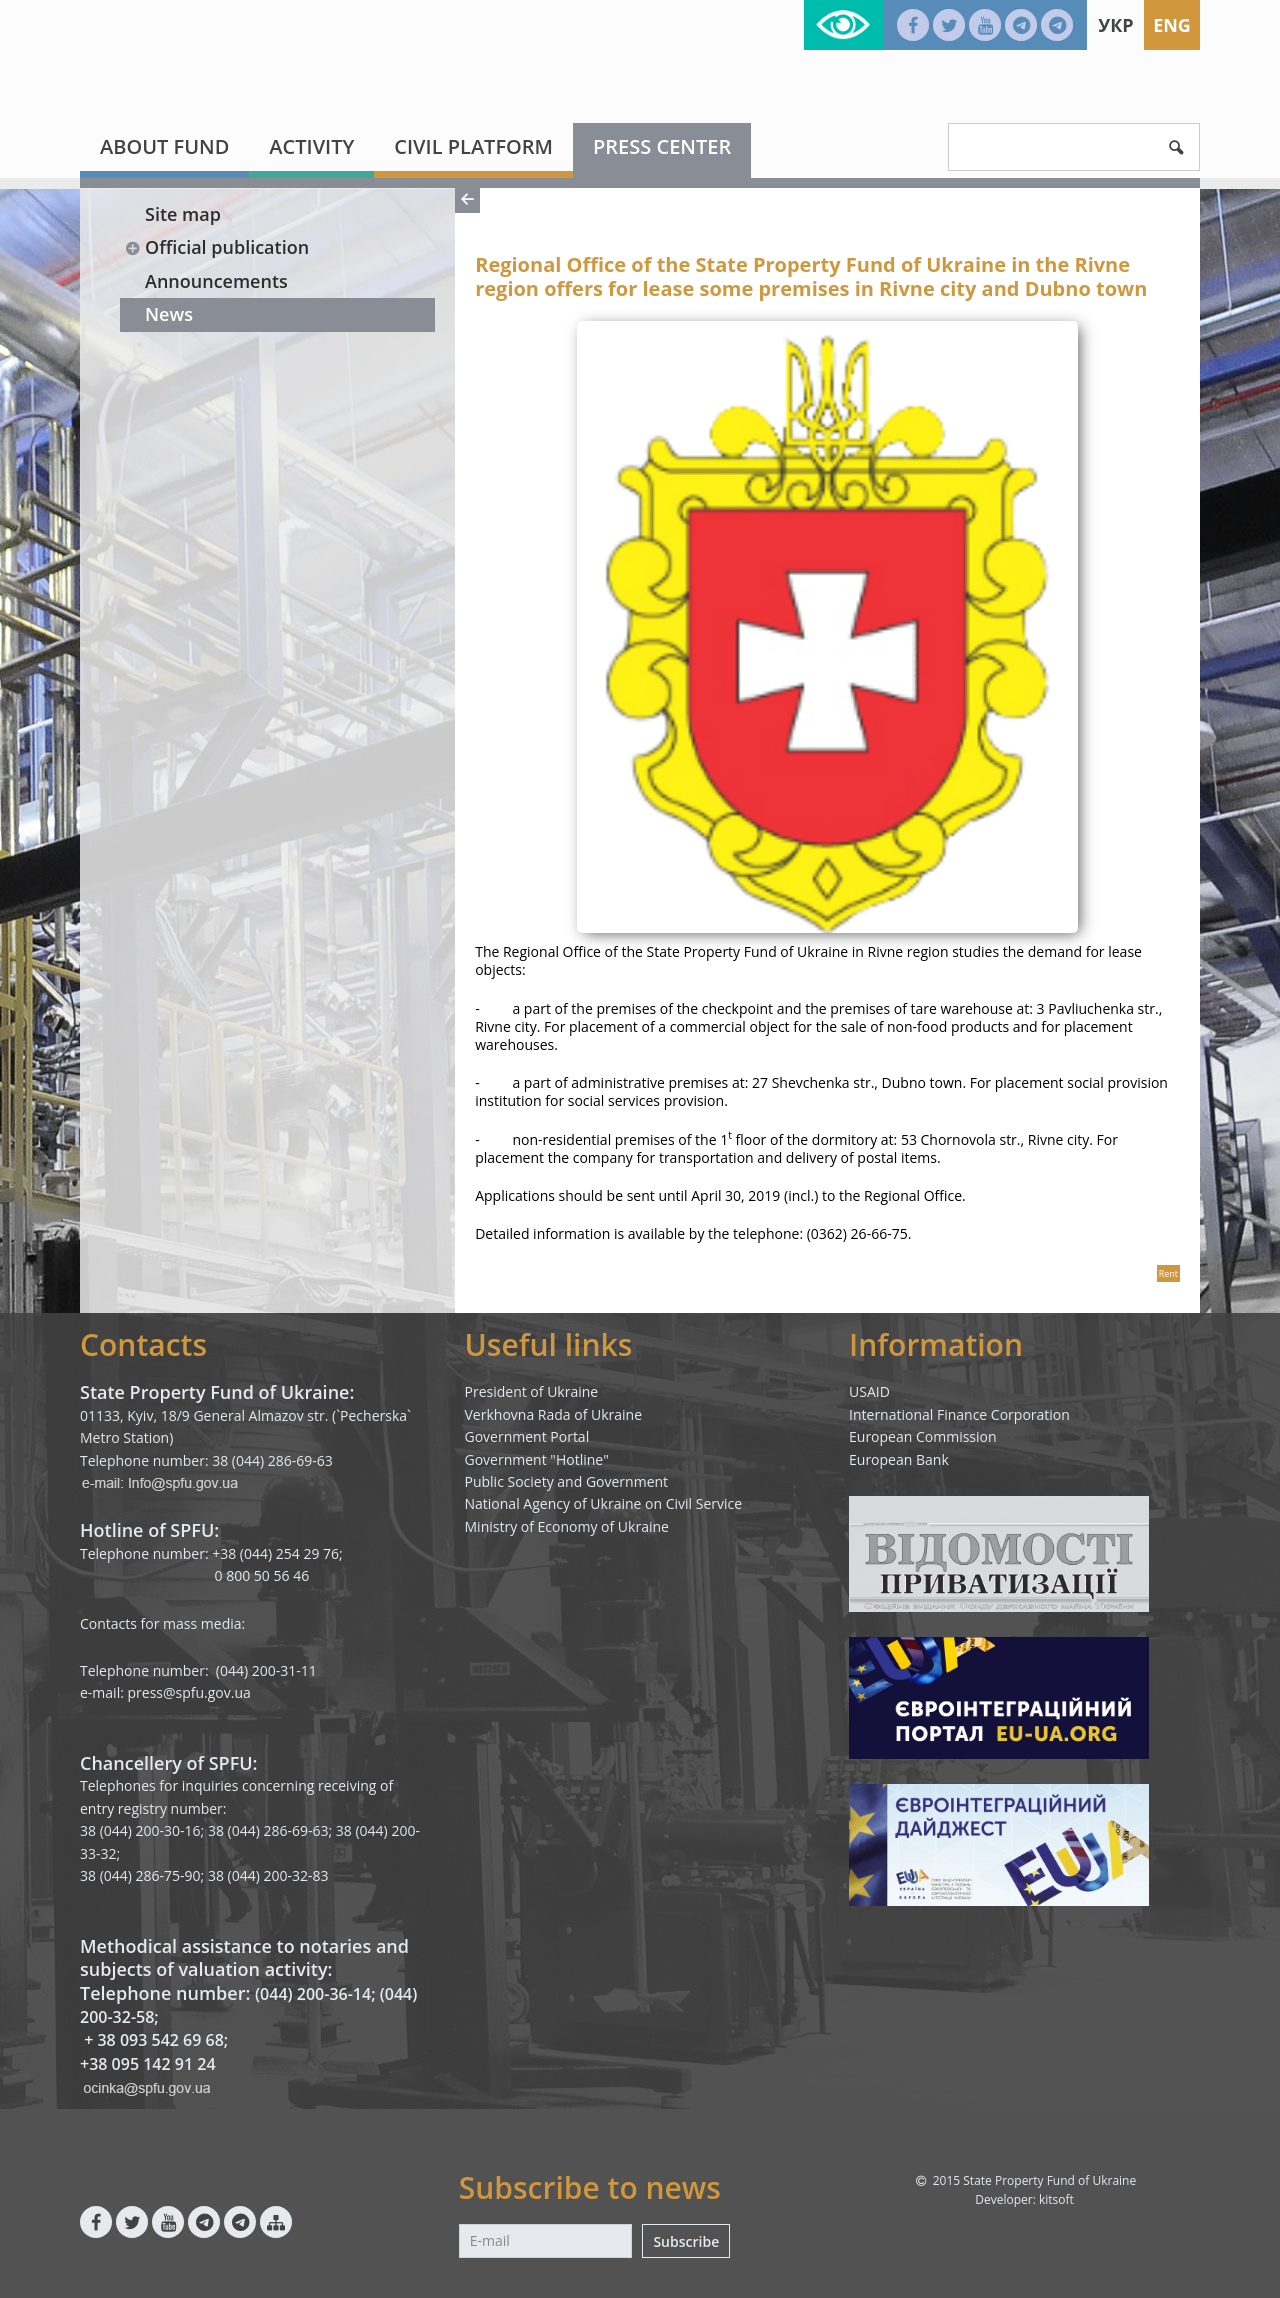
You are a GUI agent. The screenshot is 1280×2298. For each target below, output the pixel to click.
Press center (662, 146)
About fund (164, 146)
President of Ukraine (532, 1391)
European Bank (899, 1459)
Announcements (216, 281)
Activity (311, 146)
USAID (869, 1391)
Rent (1168, 1273)
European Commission (923, 1436)
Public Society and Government (567, 1481)
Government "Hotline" (537, 1459)
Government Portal (527, 1436)
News (169, 314)
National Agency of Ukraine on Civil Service (604, 1503)
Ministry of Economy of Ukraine (567, 1526)
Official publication (216, 247)
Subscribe (686, 2241)
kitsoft (1056, 2199)
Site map (183, 214)
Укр (1115, 25)
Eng (1172, 25)
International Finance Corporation (959, 1414)
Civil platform (473, 146)
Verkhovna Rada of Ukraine (554, 1414)
